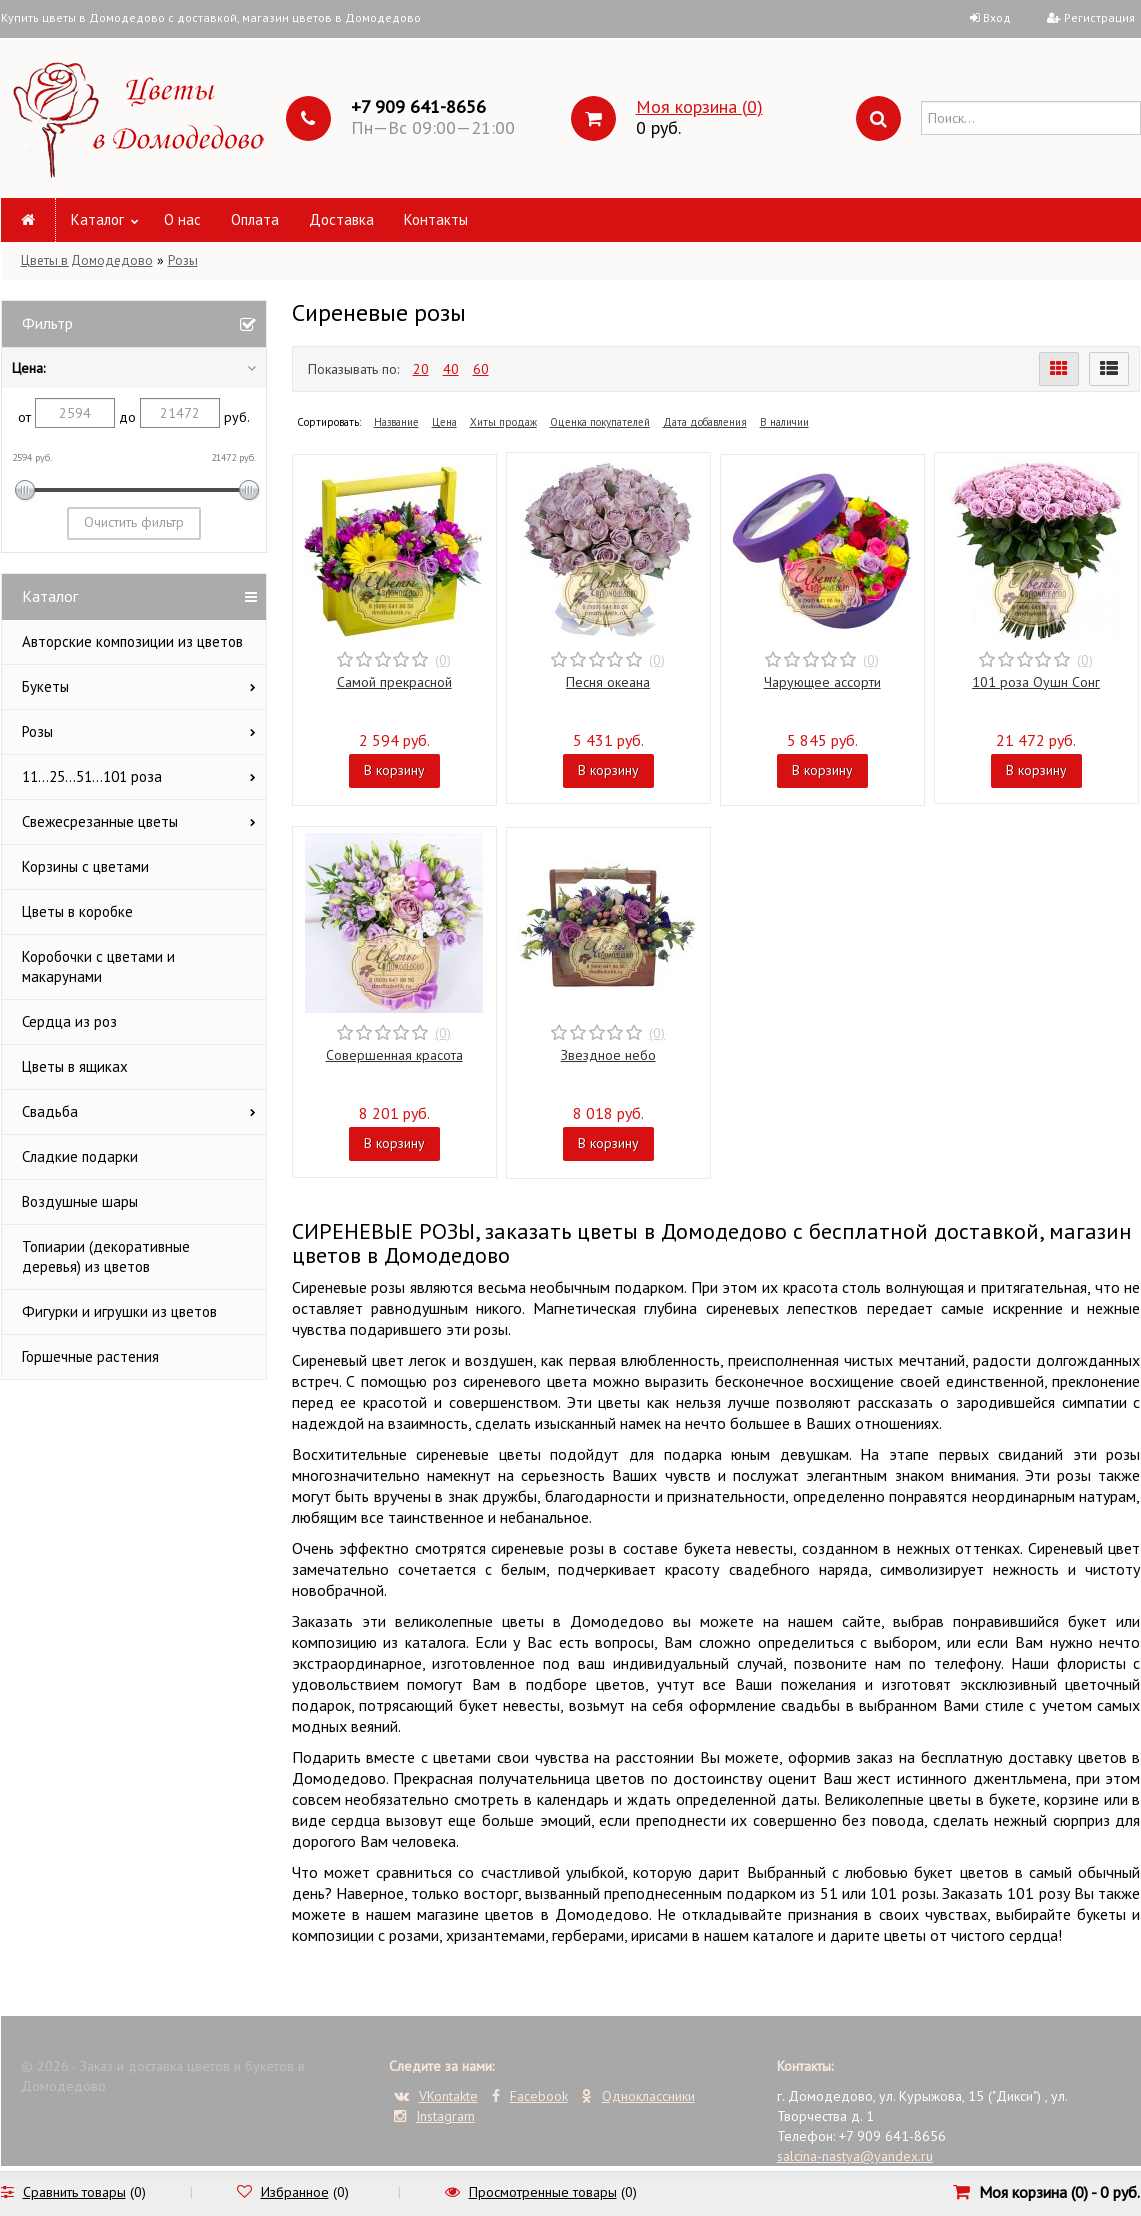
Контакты (436, 219)
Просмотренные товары (543, 2192)
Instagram (434, 2116)
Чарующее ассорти (822, 682)
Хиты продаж (503, 422)
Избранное (295, 2192)
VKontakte (436, 2096)
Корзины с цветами (85, 866)
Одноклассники (638, 2096)
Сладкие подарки (80, 1156)
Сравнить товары (74, 2192)
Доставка (341, 219)
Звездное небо (608, 1055)
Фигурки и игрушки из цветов (119, 1311)
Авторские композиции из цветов (132, 641)
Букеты (45, 686)
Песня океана (608, 682)
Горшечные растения (90, 1356)
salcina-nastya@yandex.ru (855, 2156)
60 (481, 369)
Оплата (255, 219)
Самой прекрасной (394, 682)
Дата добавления (705, 422)
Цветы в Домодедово (87, 260)
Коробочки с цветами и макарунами (98, 966)
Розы (183, 260)
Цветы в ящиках (75, 1066)
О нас (182, 219)
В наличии (784, 422)
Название (396, 422)
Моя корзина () (699, 106)
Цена (444, 422)
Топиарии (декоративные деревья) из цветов (106, 1256)
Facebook (530, 2096)
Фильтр (47, 323)
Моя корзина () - (1059, 2192)
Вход (997, 17)
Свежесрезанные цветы (100, 821)
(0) (443, 660)
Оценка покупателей (600, 422)
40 (451, 369)
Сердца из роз (69, 1021)
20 (421, 369)
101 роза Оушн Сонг (1036, 682)
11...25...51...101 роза (92, 776)
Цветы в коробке (77, 911)
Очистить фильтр (134, 522)
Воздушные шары (80, 1201)
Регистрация (1099, 17)
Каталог (97, 219)
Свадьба (50, 1111)
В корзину (394, 770)
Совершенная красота (394, 1055)
